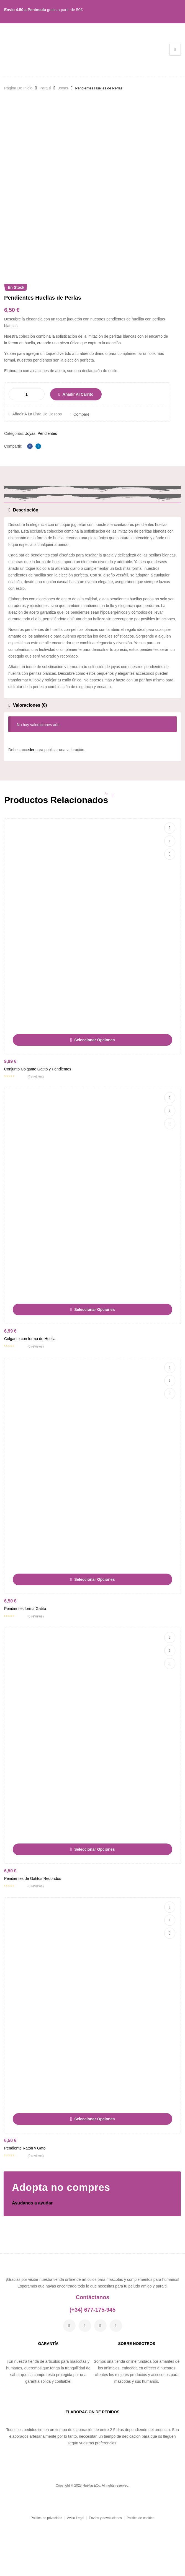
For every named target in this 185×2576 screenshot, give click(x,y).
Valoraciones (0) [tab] (30, 764)
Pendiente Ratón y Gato (24, 2207)
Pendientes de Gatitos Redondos (32, 1937)
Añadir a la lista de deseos (36, 473)
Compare (81, 473)
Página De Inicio (18, 88)
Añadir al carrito (78, 453)
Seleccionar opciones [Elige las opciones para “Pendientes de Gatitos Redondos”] (94, 1908)
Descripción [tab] (25, 568)
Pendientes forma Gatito (25, 1667)
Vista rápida (169, 913)
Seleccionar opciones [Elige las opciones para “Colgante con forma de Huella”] (94, 1368)
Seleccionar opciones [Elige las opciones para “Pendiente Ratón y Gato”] (94, 2178)
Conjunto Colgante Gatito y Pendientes (37, 1128)
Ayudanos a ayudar (32, 2261)
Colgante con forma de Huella (29, 1398)
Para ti (45, 88)
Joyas (63, 88)
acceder (27, 808)
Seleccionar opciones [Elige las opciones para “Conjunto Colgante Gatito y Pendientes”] (94, 1099)
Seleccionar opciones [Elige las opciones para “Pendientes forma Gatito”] (94, 1638)
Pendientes (47, 492)
